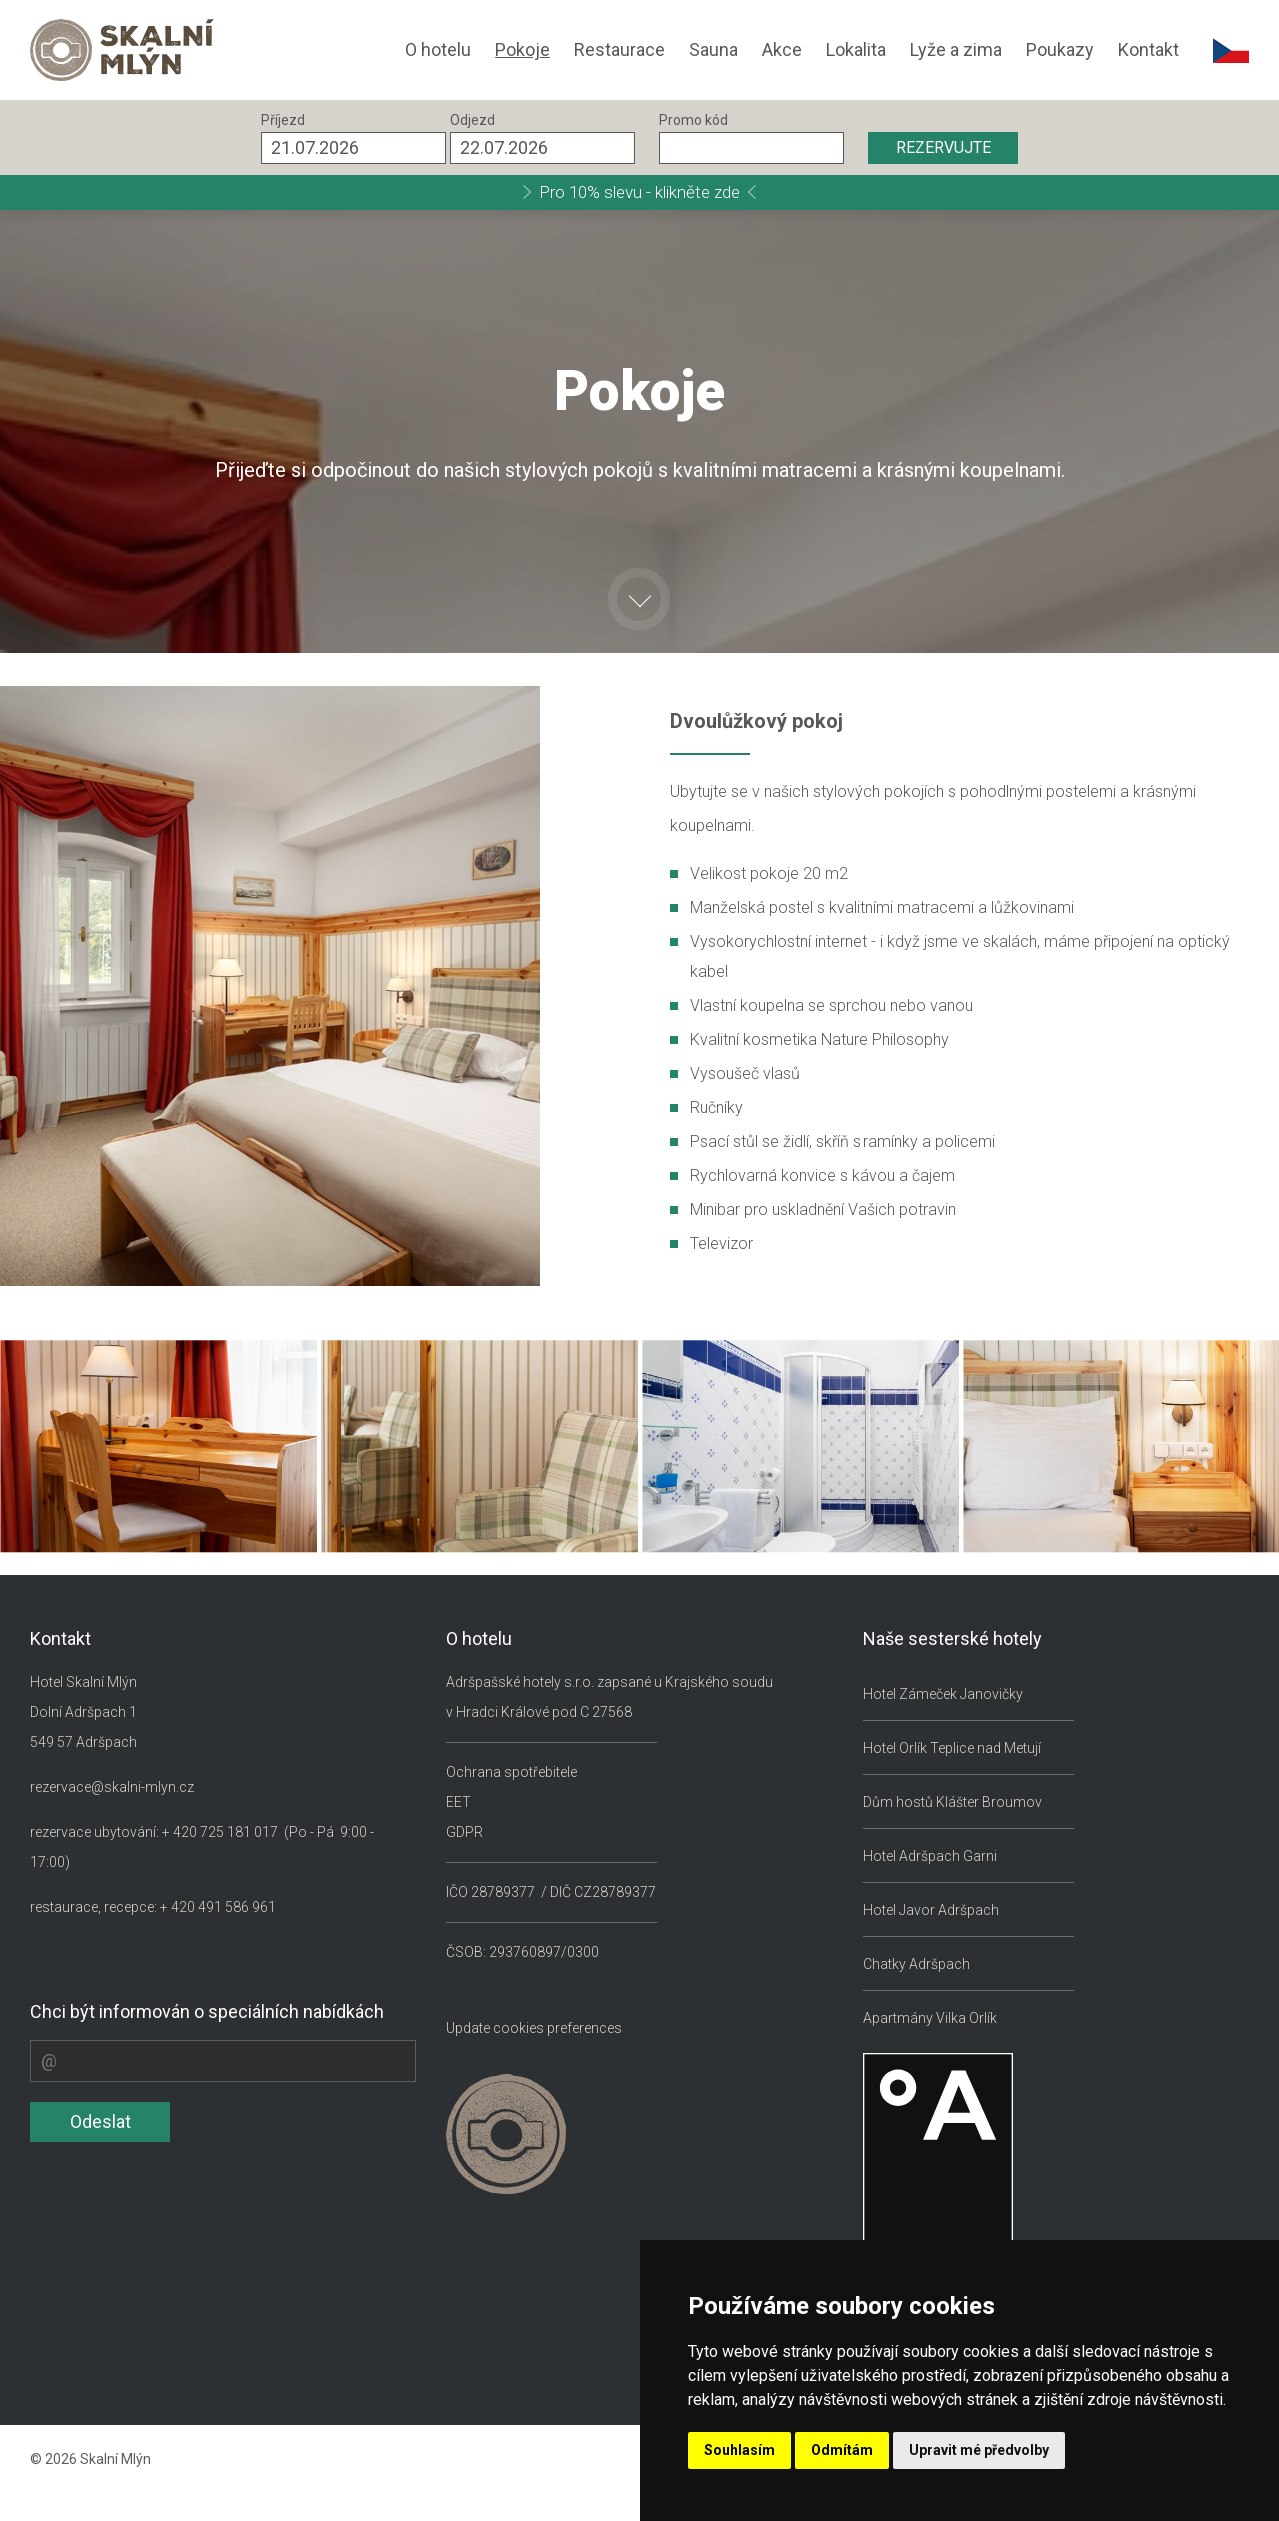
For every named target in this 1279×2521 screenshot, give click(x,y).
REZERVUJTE (943, 147)
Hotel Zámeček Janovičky (943, 1694)
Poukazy (1060, 49)
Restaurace (619, 49)
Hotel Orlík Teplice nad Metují (952, 1748)
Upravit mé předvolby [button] (979, 2450)
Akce (782, 49)
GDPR (464, 1832)
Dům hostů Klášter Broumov (952, 1802)
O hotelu (438, 49)
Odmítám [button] (842, 2450)
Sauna (713, 49)
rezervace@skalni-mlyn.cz (112, 1787)
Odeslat (100, 2121)
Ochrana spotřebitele (511, 1772)
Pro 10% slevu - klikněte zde (639, 192)
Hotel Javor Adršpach (931, 1910)
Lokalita (856, 49)
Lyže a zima (956, 49)
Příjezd (283, 120)
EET (458, 1802)
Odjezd (472, 120)
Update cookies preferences (534, 2028)
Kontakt (1148, 49)
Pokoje (522, 49)
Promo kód (693, 120)
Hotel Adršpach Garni (930, 1856)
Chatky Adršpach (916, 1964)
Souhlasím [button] (739, 2450)
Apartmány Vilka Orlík (930, 2018)
